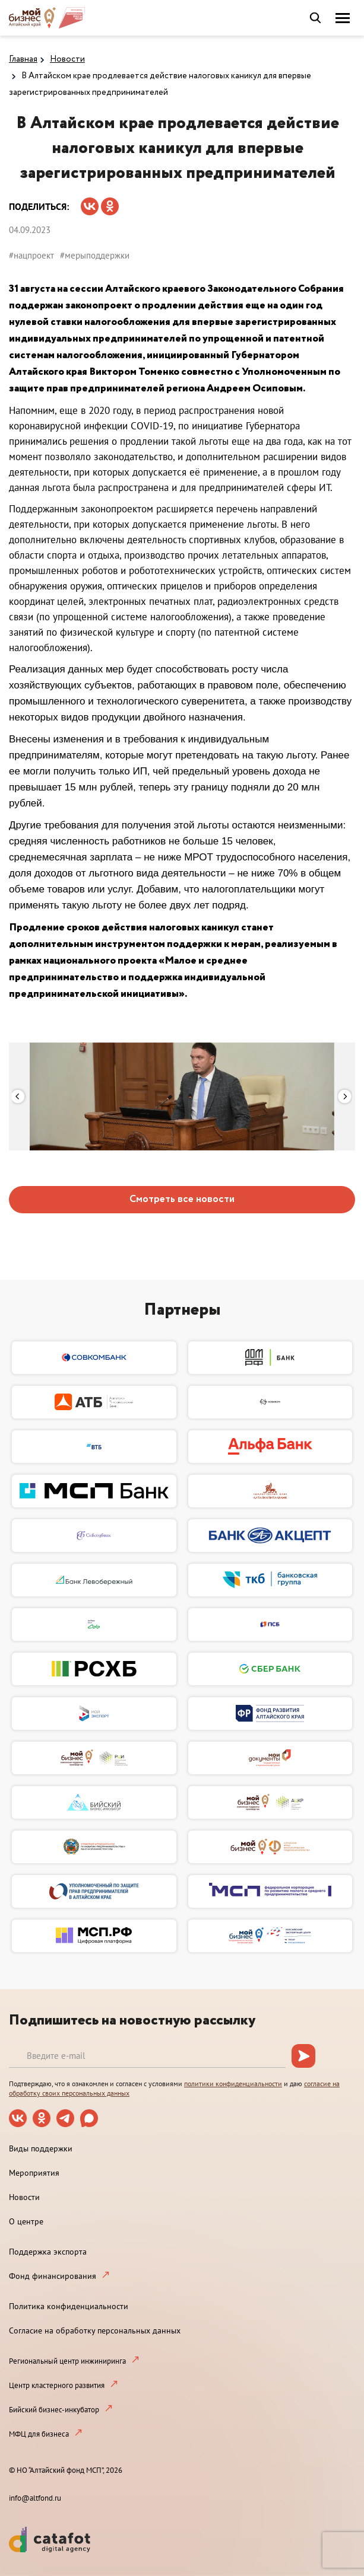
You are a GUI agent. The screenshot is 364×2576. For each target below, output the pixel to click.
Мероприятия (34, 2172)
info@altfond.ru (35, 2498)
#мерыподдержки (94, 255)
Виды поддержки (40, 2148)
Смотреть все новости (182, 1199)
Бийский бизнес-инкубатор (54, 2410)
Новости (67, 59)
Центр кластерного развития (57, 2385)
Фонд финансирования (52, 2276)
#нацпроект (31, 255)
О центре (26, 2221)
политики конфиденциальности (233, 2083)
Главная (23, 59)
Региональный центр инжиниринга (67, 2361)
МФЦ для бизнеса (39, 2434)
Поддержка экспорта (48, 2251)
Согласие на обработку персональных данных (95, 2330)
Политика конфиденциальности (68, 2306)
